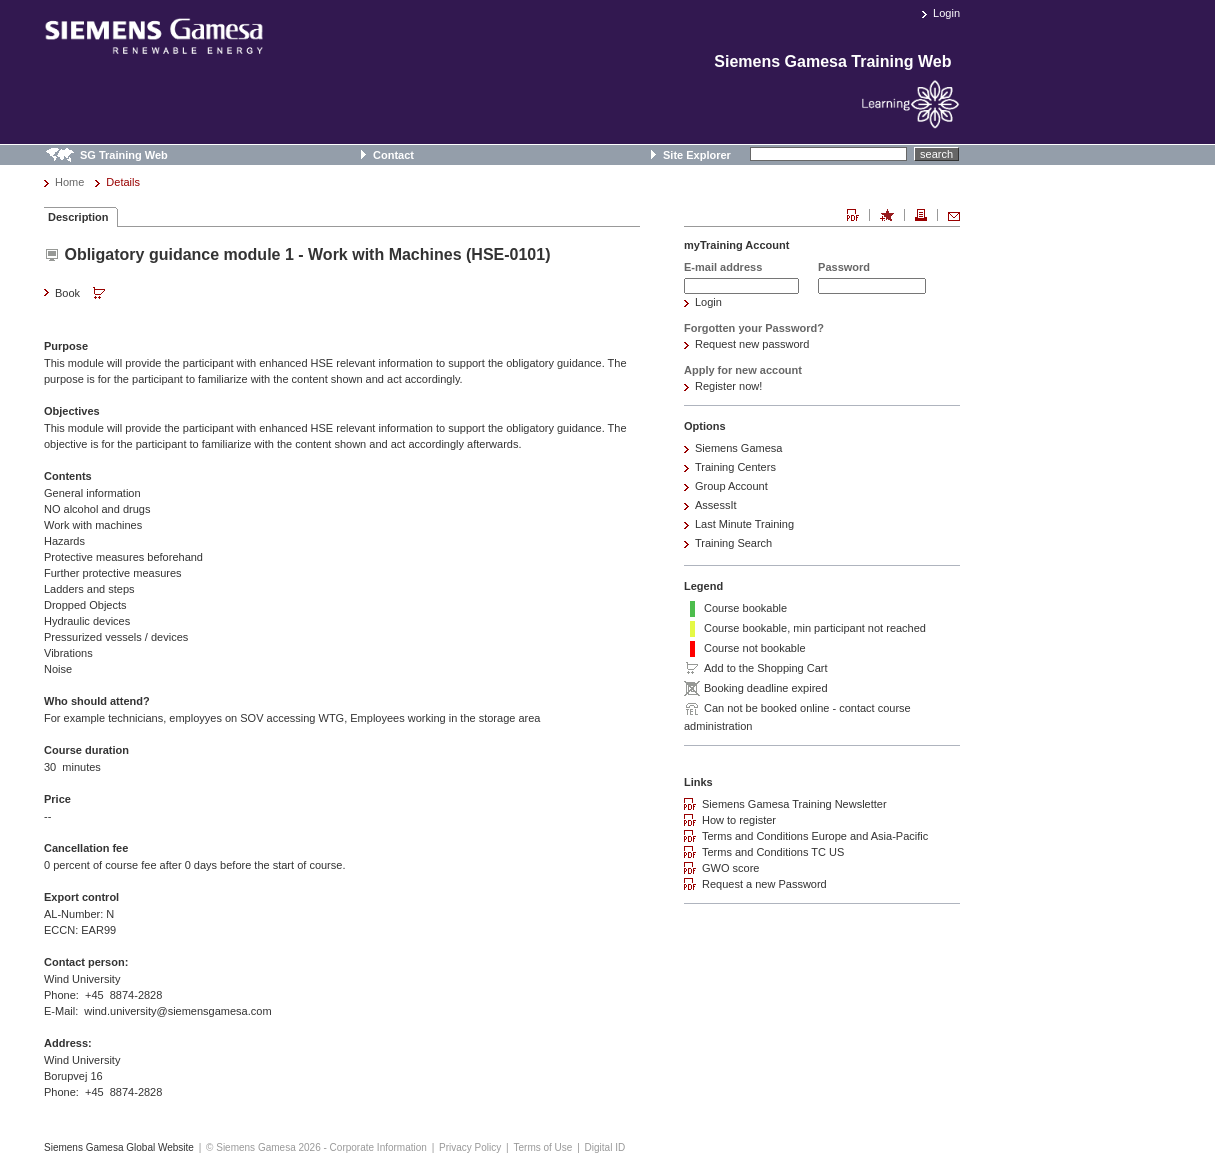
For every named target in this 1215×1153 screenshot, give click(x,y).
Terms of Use (542, 1147)
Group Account (731, 486)
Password (844, 267)
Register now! (728, 386)
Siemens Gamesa (738, 448)
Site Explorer (697, 155)
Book (82, 294)
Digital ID (605, 1147)
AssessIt (716, 505)
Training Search (733, 543)
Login (946, 13)
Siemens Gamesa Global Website (119, 1147)
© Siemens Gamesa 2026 (263, 1147)
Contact (393, 155)
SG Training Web (124, 155)
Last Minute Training (744, 524)
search (936, 154)
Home (69, 182)
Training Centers (735, 467)
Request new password (752, 344)
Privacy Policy (470, 1147)
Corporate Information (378, 1147)
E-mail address (723, 267)
